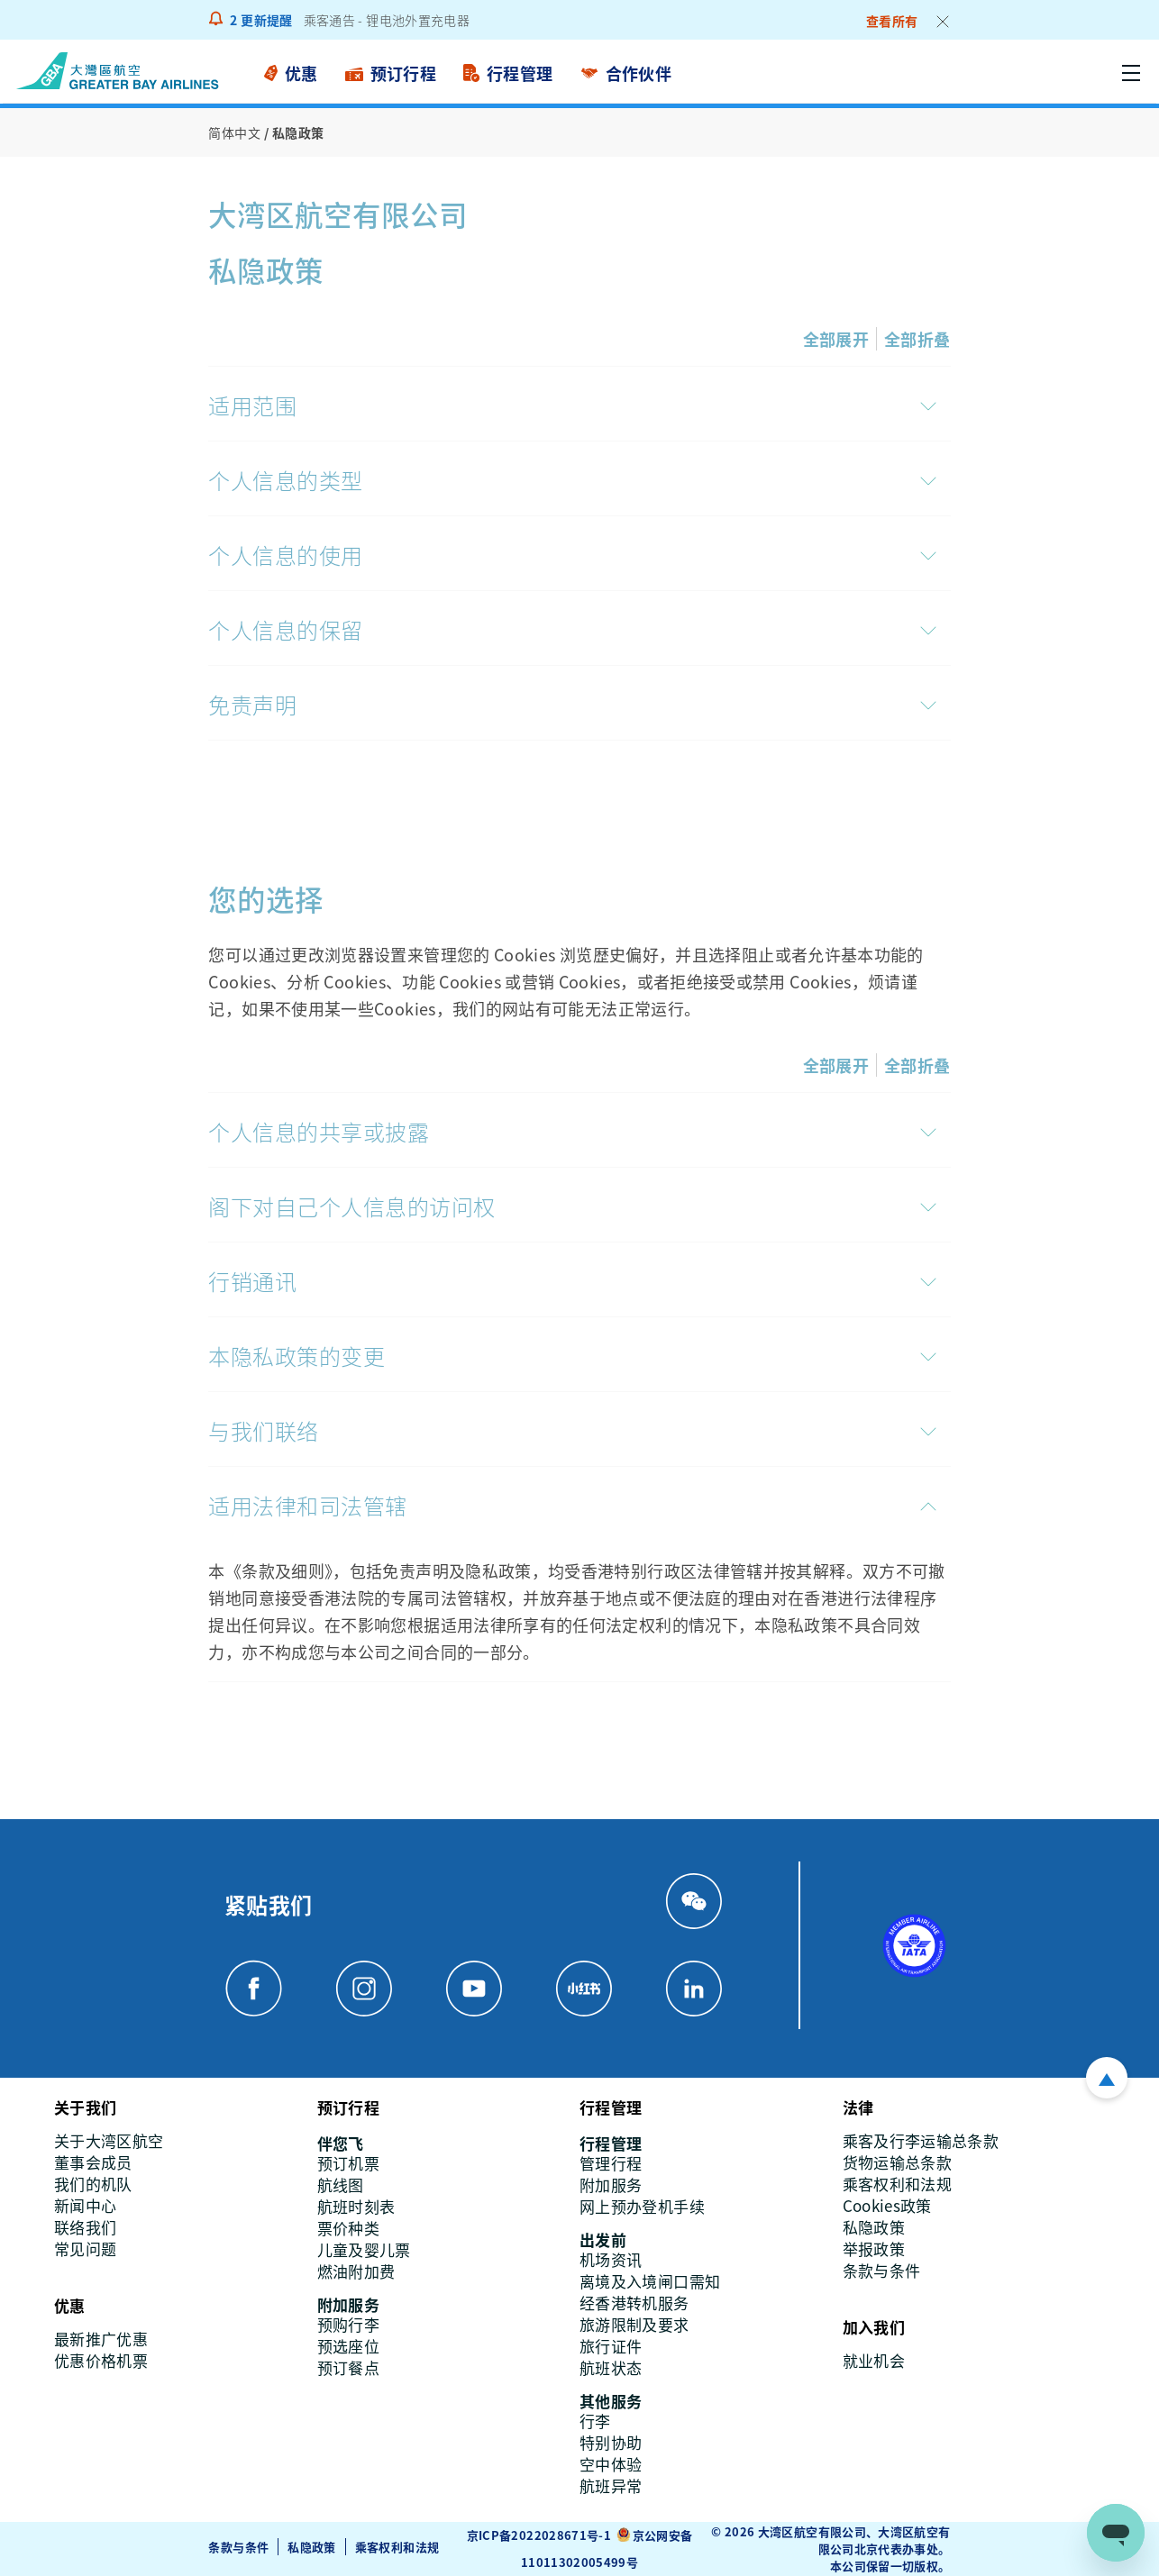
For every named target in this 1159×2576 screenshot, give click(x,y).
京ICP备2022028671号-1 (539, 2535)
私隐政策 (311, 2546)
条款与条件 (238, 2546)
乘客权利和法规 (397, 2546)
